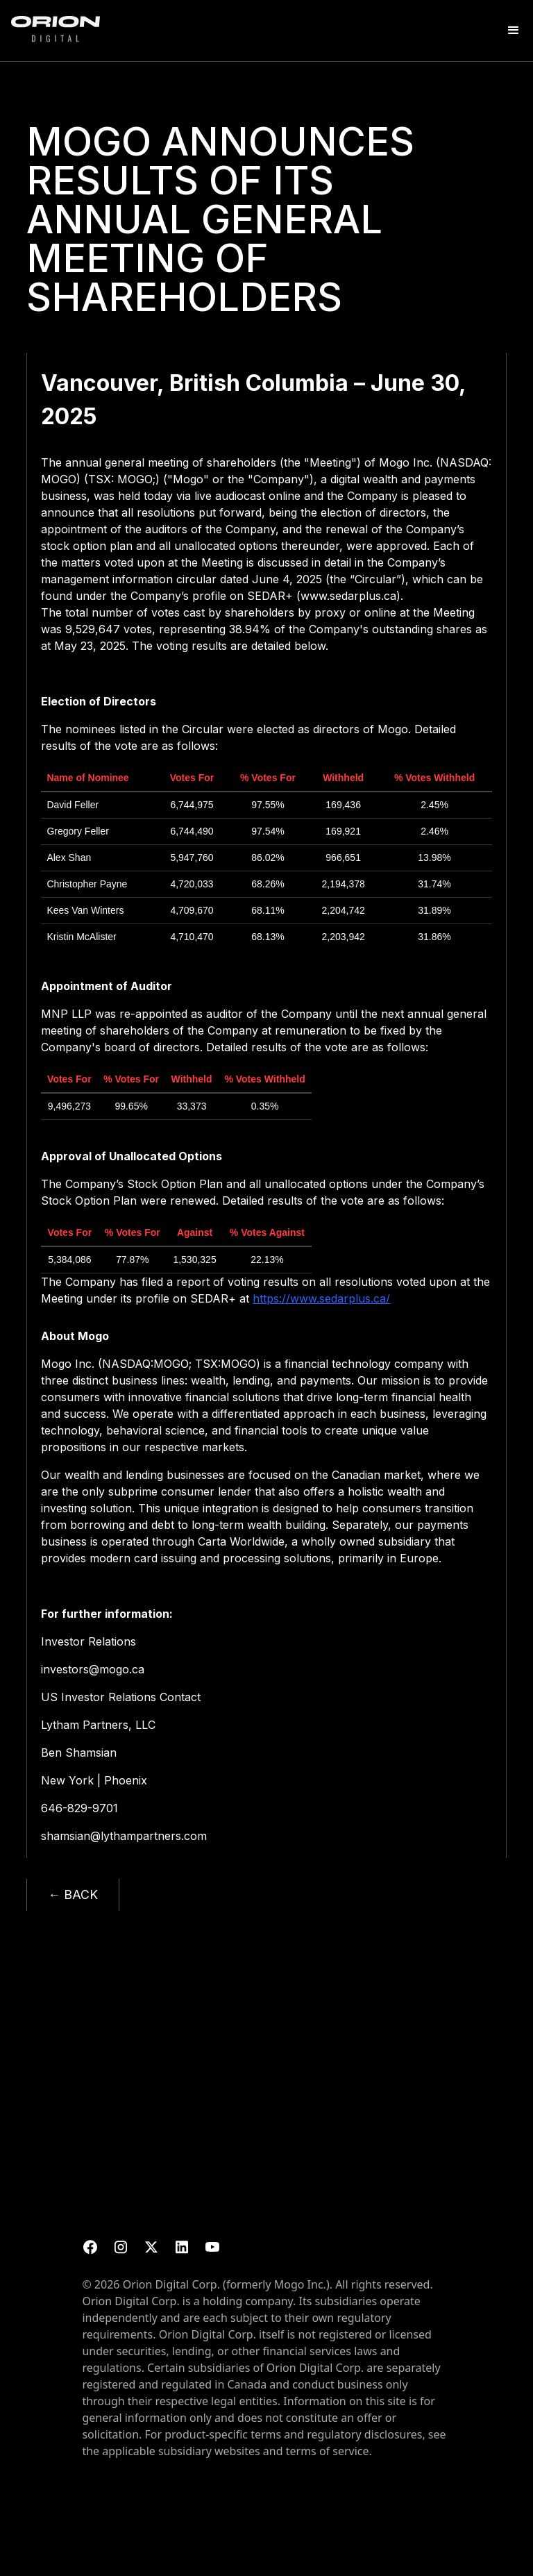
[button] (513, 30)
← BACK (73, 1894)
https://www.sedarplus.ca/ (321, 1298)
